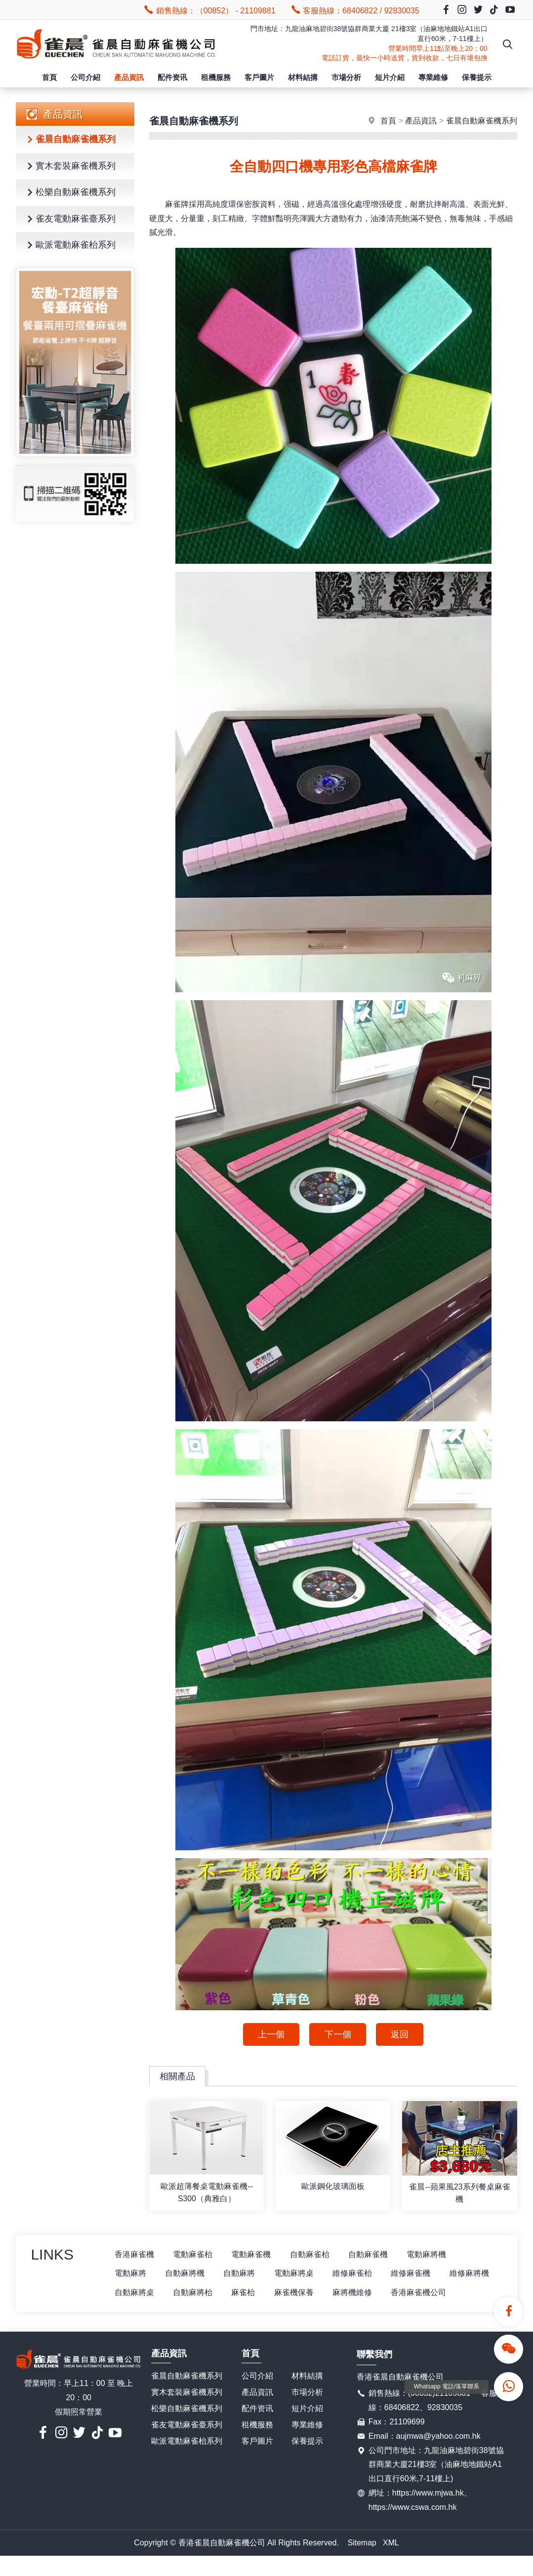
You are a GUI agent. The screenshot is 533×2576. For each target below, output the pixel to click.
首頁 (49, 77)
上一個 (270, 2034)
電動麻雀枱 (193, 2255)
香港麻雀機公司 (142, 2312)
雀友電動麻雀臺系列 (70, 219)
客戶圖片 (259, 77)
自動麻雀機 (371, 2255)
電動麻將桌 (296, 2274)
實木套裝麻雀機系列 (70, 166)
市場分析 (346, 77)
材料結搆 (303, 77)
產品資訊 (129, 77)
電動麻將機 (431, 2255)
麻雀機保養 (355, 2293)
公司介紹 (85, 77)
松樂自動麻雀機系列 (70, 192)
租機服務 (216, 77)
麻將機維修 (415, 2293)
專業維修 (433, 77)
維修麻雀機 (415, 2274)
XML (391, 2562)
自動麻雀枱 (312, 2255)
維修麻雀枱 (355, 2274)
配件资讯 (172, 77)
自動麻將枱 (253, 2293)
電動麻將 (130, 2274)
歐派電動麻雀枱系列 (70, 245)
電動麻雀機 (253, 2255)
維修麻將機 (134, 2293)
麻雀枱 (304, 2293)
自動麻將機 (185, 2274)
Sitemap (361, 2562)
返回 (401, 2034)
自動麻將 (241, 2274)
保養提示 (477, 77)
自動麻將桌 (193, 2293)
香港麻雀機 (134, 2255)
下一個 (338, 2034)
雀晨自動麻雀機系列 (70, 140)
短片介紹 (390, 77)
